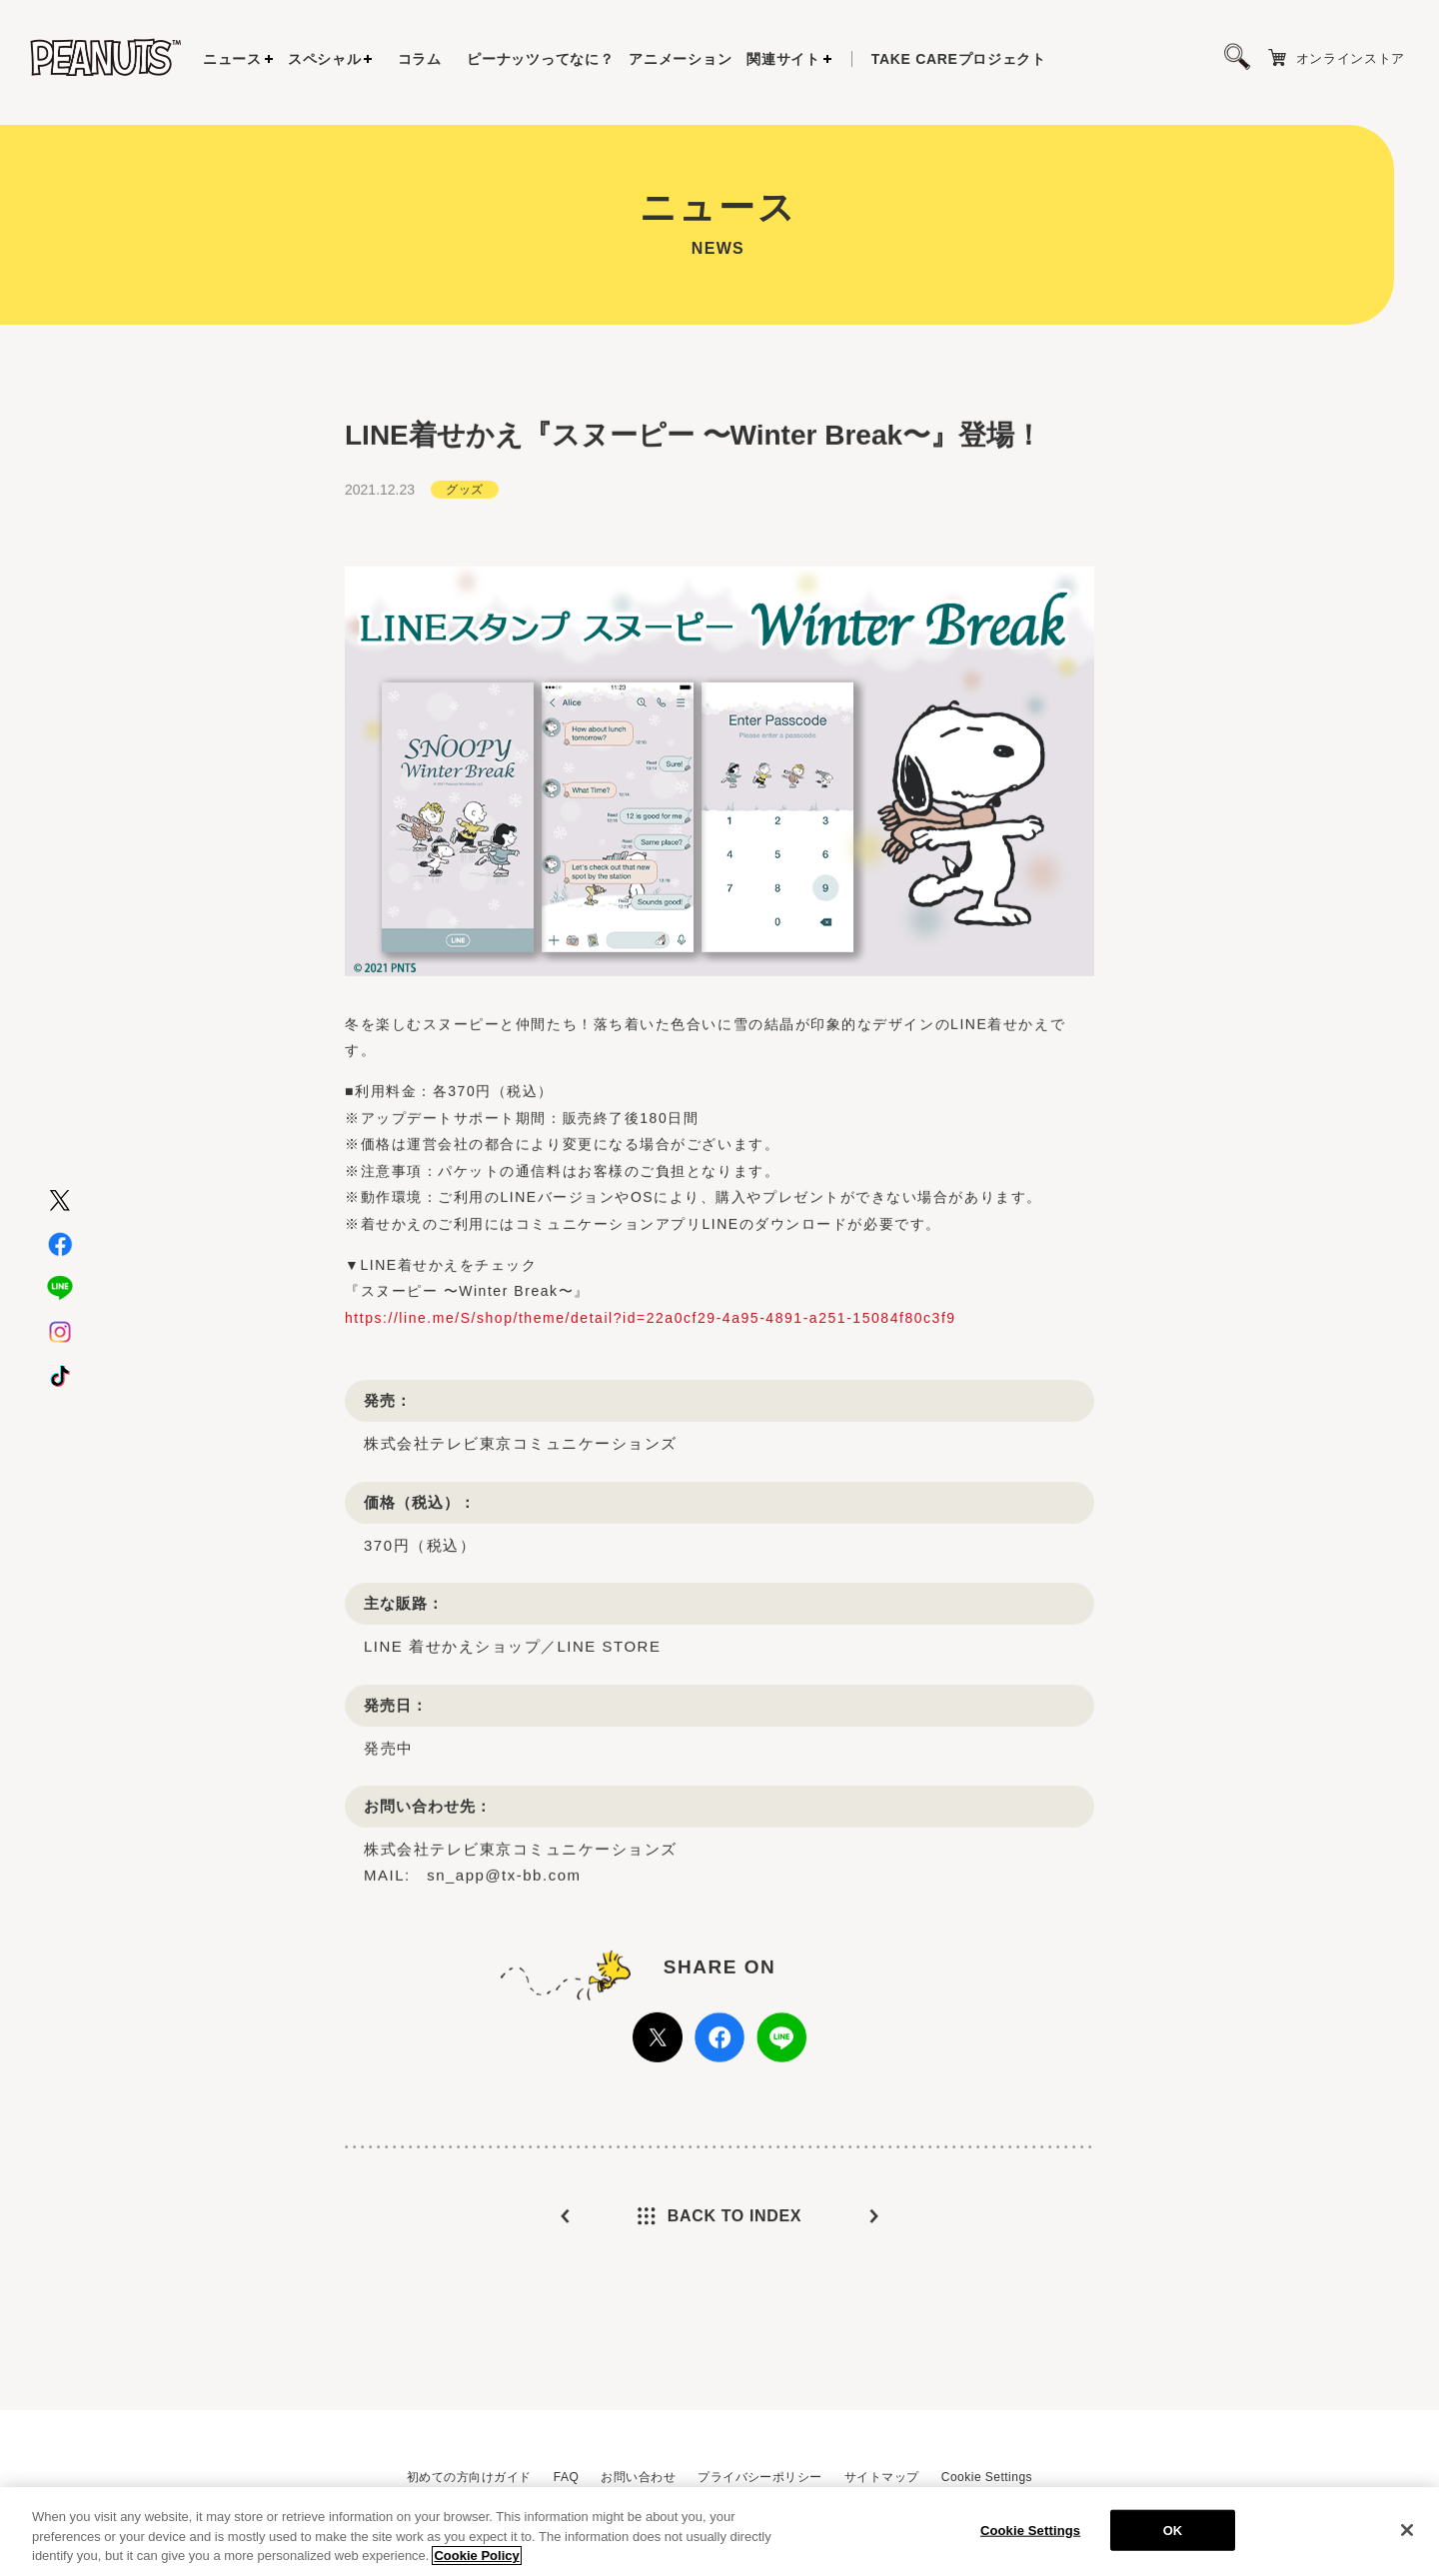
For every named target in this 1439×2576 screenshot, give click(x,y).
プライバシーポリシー (760, 2477)
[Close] (1407, 2534)
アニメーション (680, 59)
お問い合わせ (638, 2477)
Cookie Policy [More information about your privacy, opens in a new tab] (476, 2560)
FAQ (566, 2477)
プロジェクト (958, 59)
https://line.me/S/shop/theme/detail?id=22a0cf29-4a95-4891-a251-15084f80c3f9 (650, 1322)
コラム (420, 59)
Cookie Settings (986, 2477)
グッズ (464, 494)
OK (1173, 2534)
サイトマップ (881, 2477)
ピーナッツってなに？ (540, 59)
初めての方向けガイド (469, 2477)
